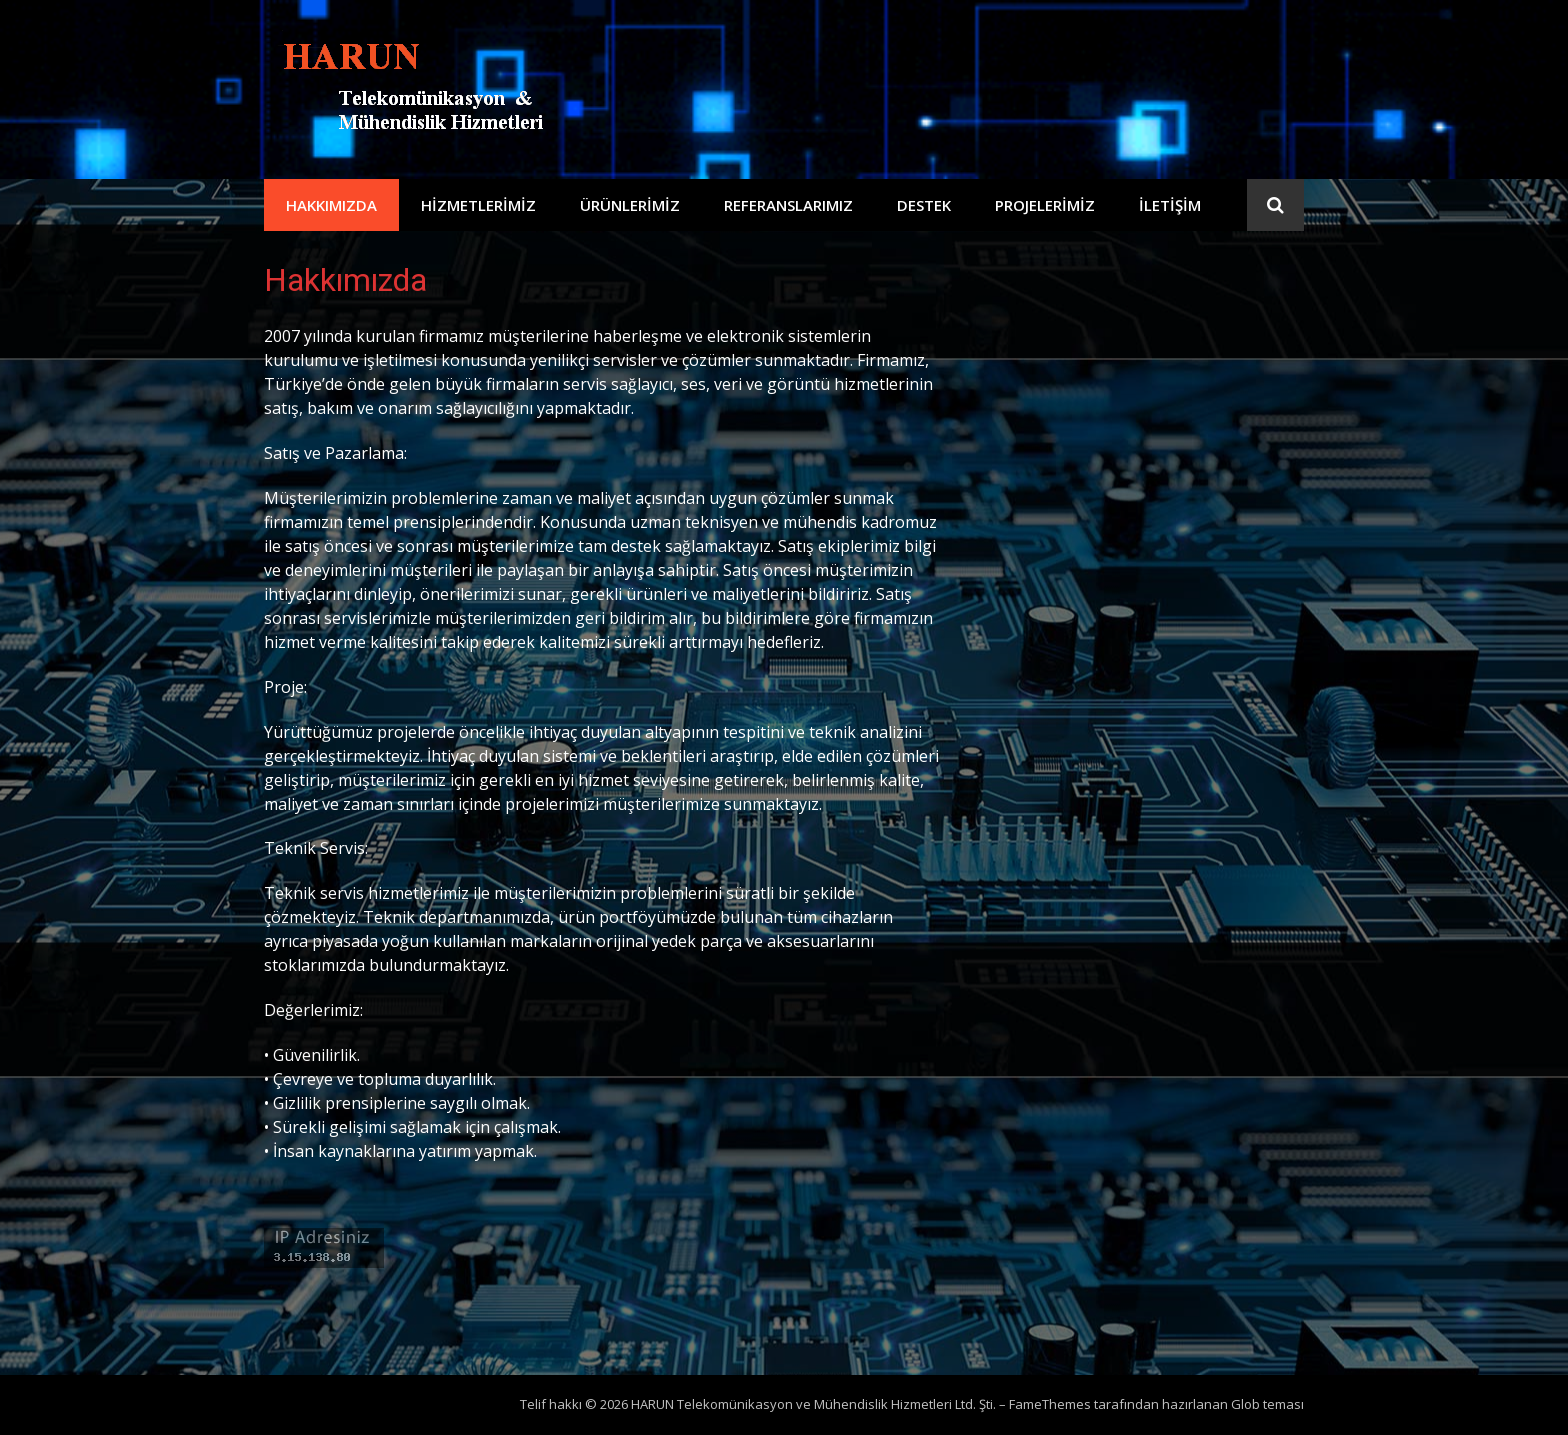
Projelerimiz (1045, 205)
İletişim (1170, 205)
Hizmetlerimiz (478, 205)
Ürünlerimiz (630, 205)
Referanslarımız (788, 205)
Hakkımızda (331, 205)
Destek (924, 205)
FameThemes (1050, 1404)
